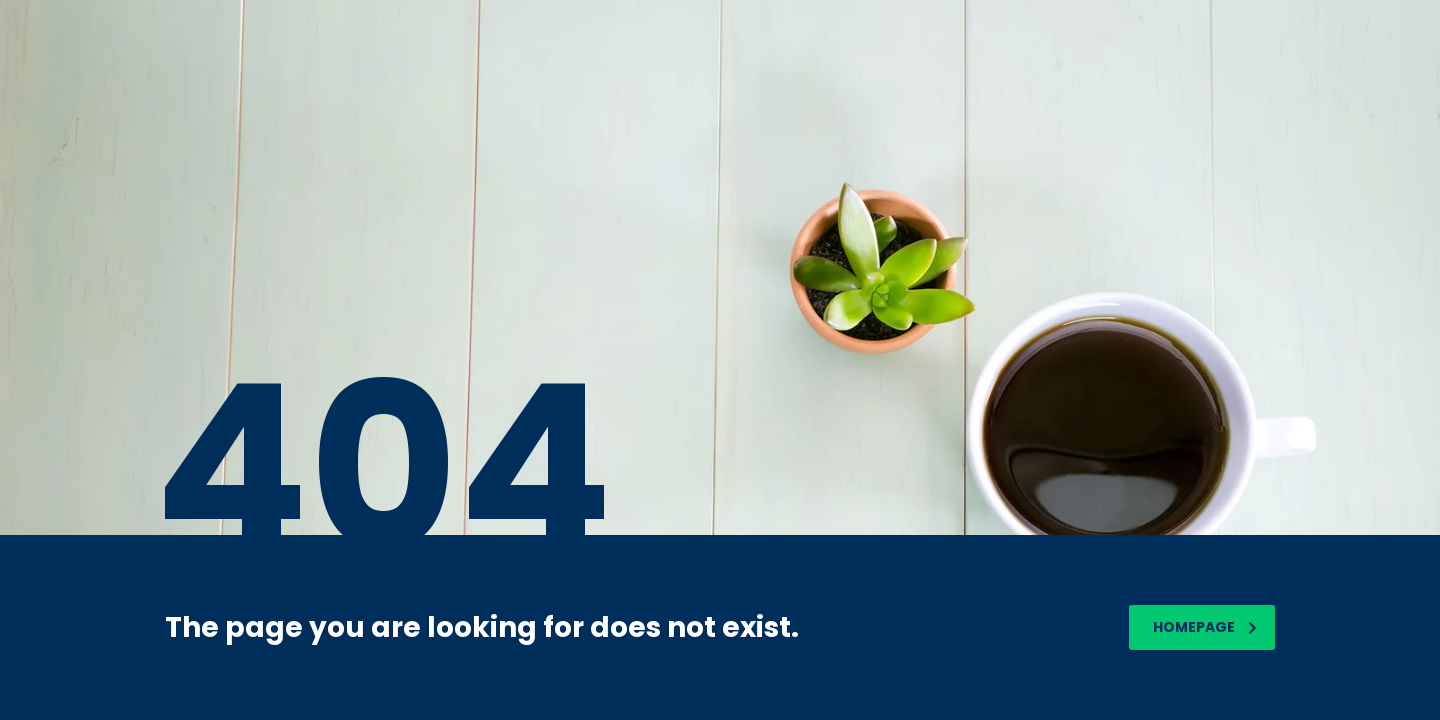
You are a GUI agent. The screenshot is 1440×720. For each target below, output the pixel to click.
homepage (1205, 627)
